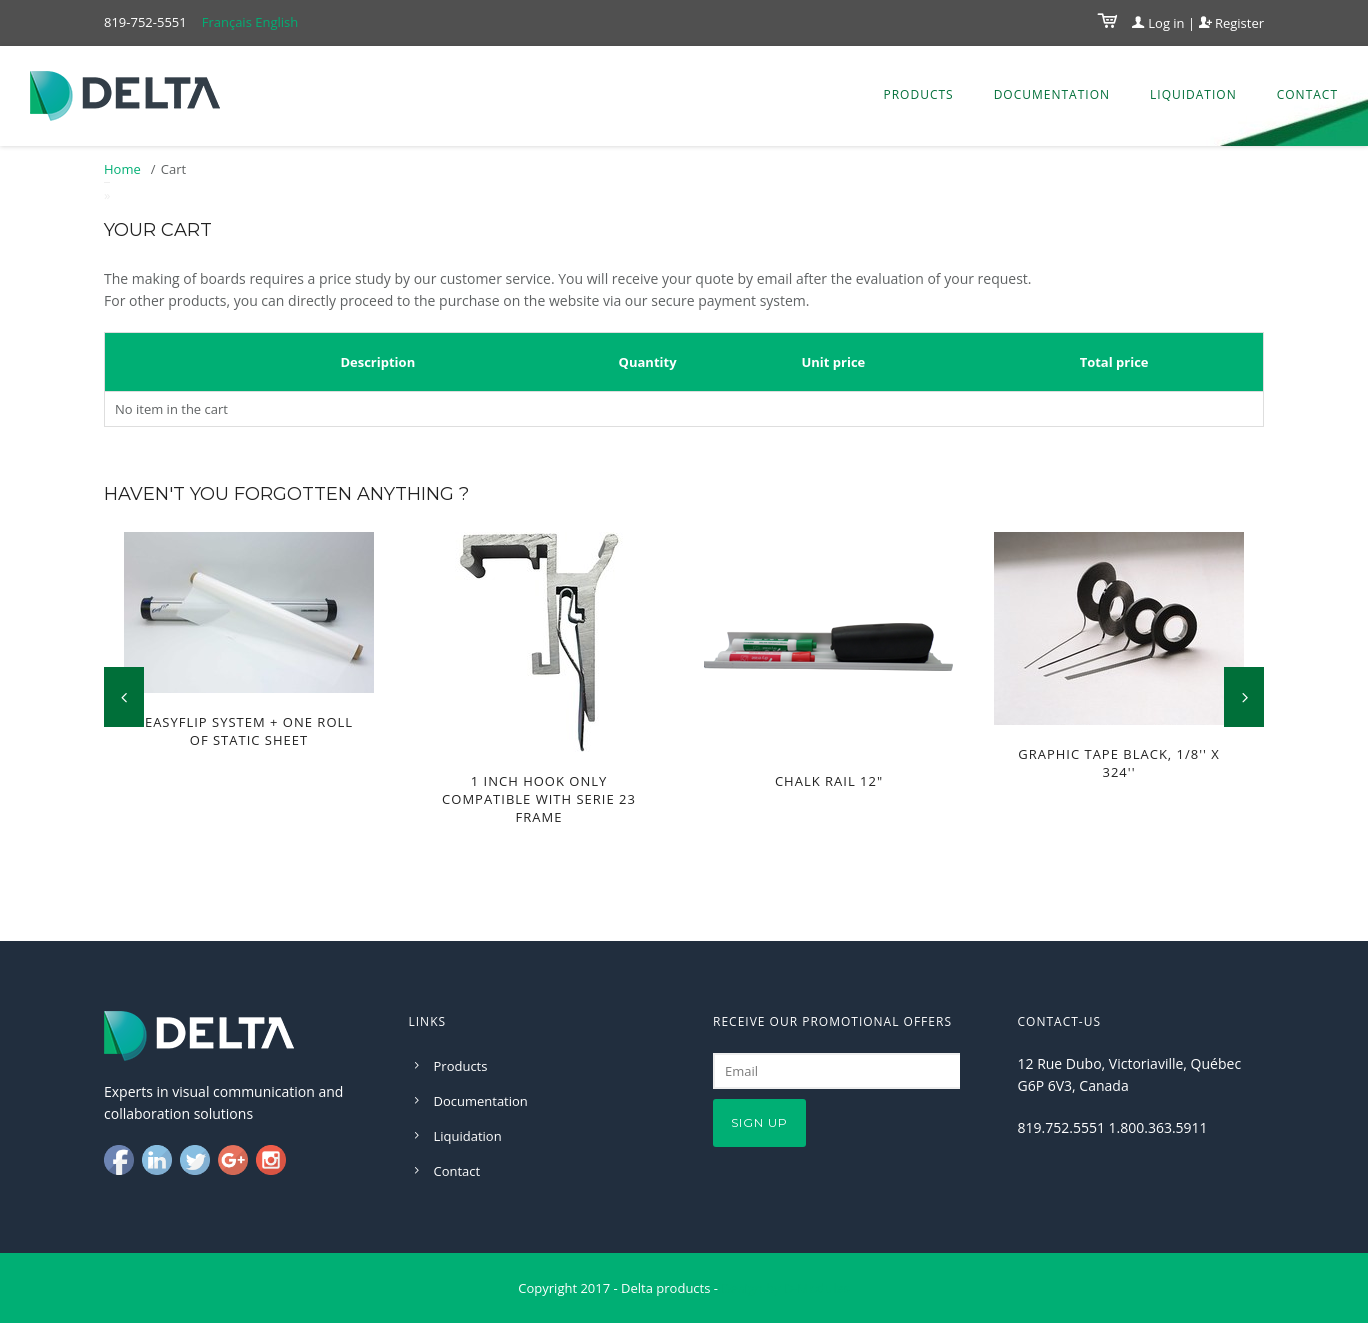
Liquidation (1193, 94)
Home (122, 169)
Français (227, 22)
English (276, 22)
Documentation (1052, 94)
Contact (1307, 94)
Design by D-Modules (785, 1288)
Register (1231, 23)
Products (918, 94)
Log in (1158, 23)
